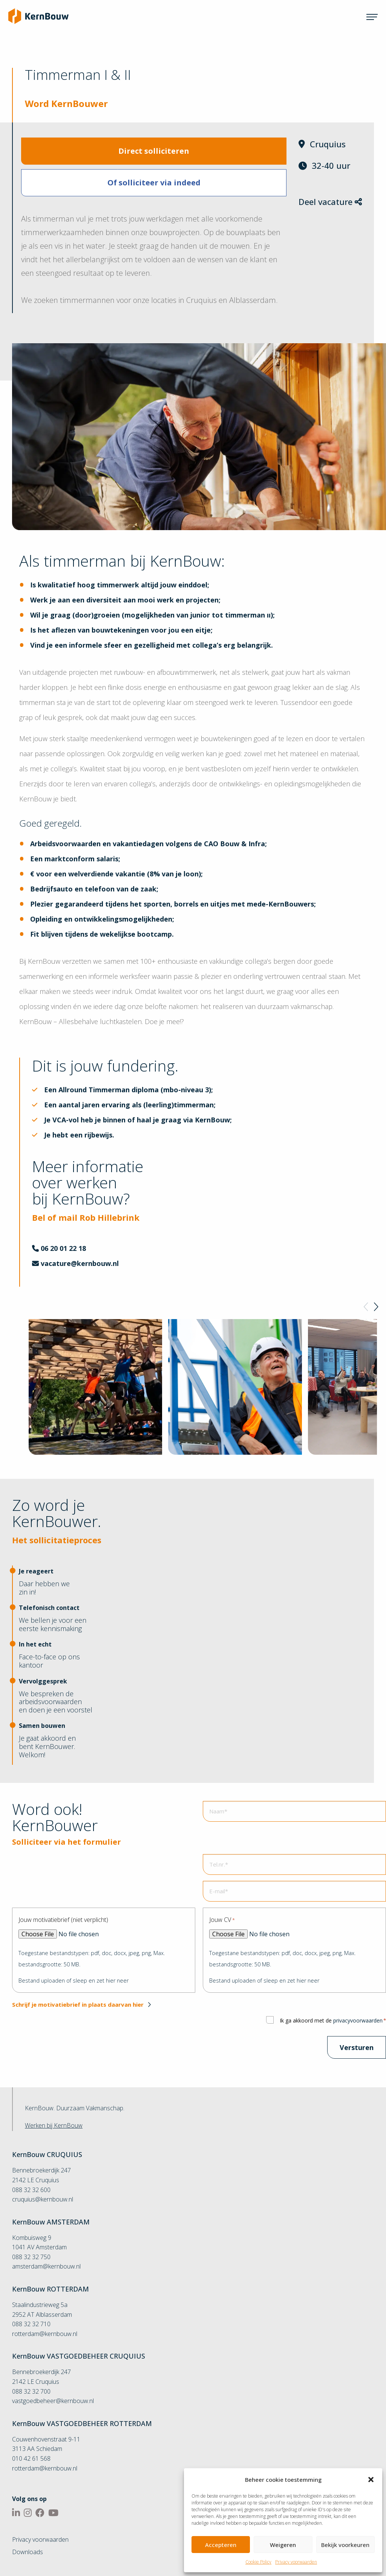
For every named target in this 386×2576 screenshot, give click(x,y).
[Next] (375, 1307)
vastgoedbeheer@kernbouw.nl (53, 2401)
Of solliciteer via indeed (154, 182)
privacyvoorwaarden (358, 2020)
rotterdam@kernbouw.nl (44, 2334)
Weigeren (283, 2544)
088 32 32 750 (31, 2257)
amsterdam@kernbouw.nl (46, 2266)
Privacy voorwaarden (296, 2562)
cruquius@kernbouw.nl (42, 2199)
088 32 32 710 (31, 2324)
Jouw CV (222, 1920)
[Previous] (366, 1307)
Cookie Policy (258, 2562)
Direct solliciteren (153, 151)
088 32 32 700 (31, 2391)
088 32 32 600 (31, 2190)
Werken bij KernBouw (54, 2125)
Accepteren (220, 2544)
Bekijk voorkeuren (345, 2544)
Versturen (357, 2047)
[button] (371, 2479)
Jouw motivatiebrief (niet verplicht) (63, 1920)
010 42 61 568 (31, 2458)
